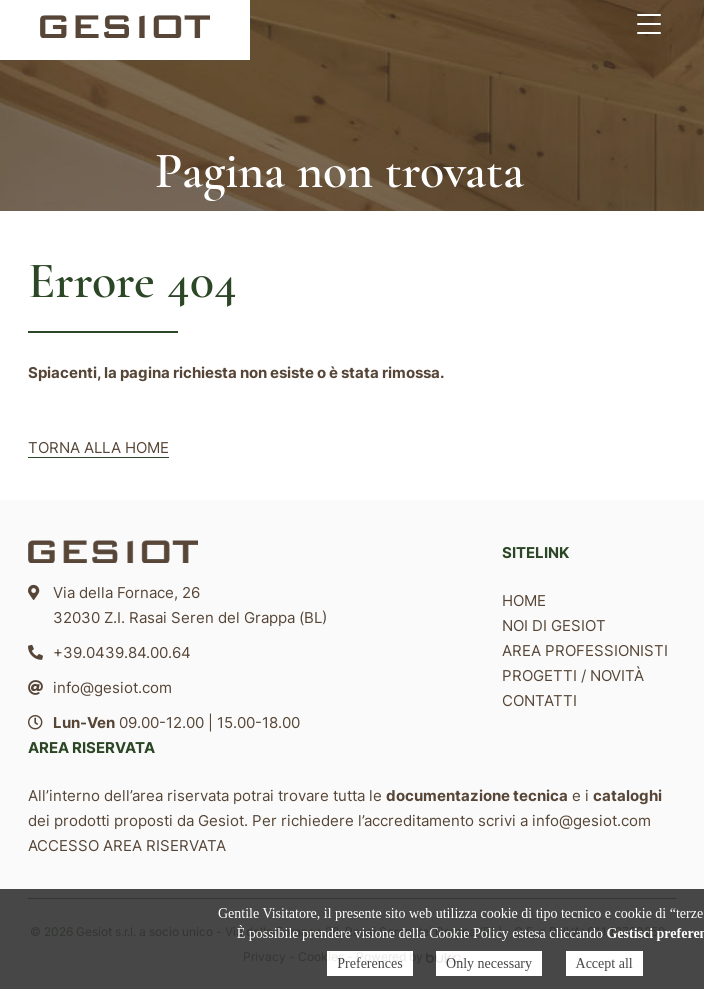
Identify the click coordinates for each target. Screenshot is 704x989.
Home (524, 600)
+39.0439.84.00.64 (122, 652)
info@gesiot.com (112, 687)
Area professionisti (585, 650)
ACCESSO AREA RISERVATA (127, 845)
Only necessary (489, 963)
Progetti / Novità (573, 675)
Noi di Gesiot (554, 625)
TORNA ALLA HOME (98, 447)
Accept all (604, 963)
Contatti (539, 700)
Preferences (369, 963)
